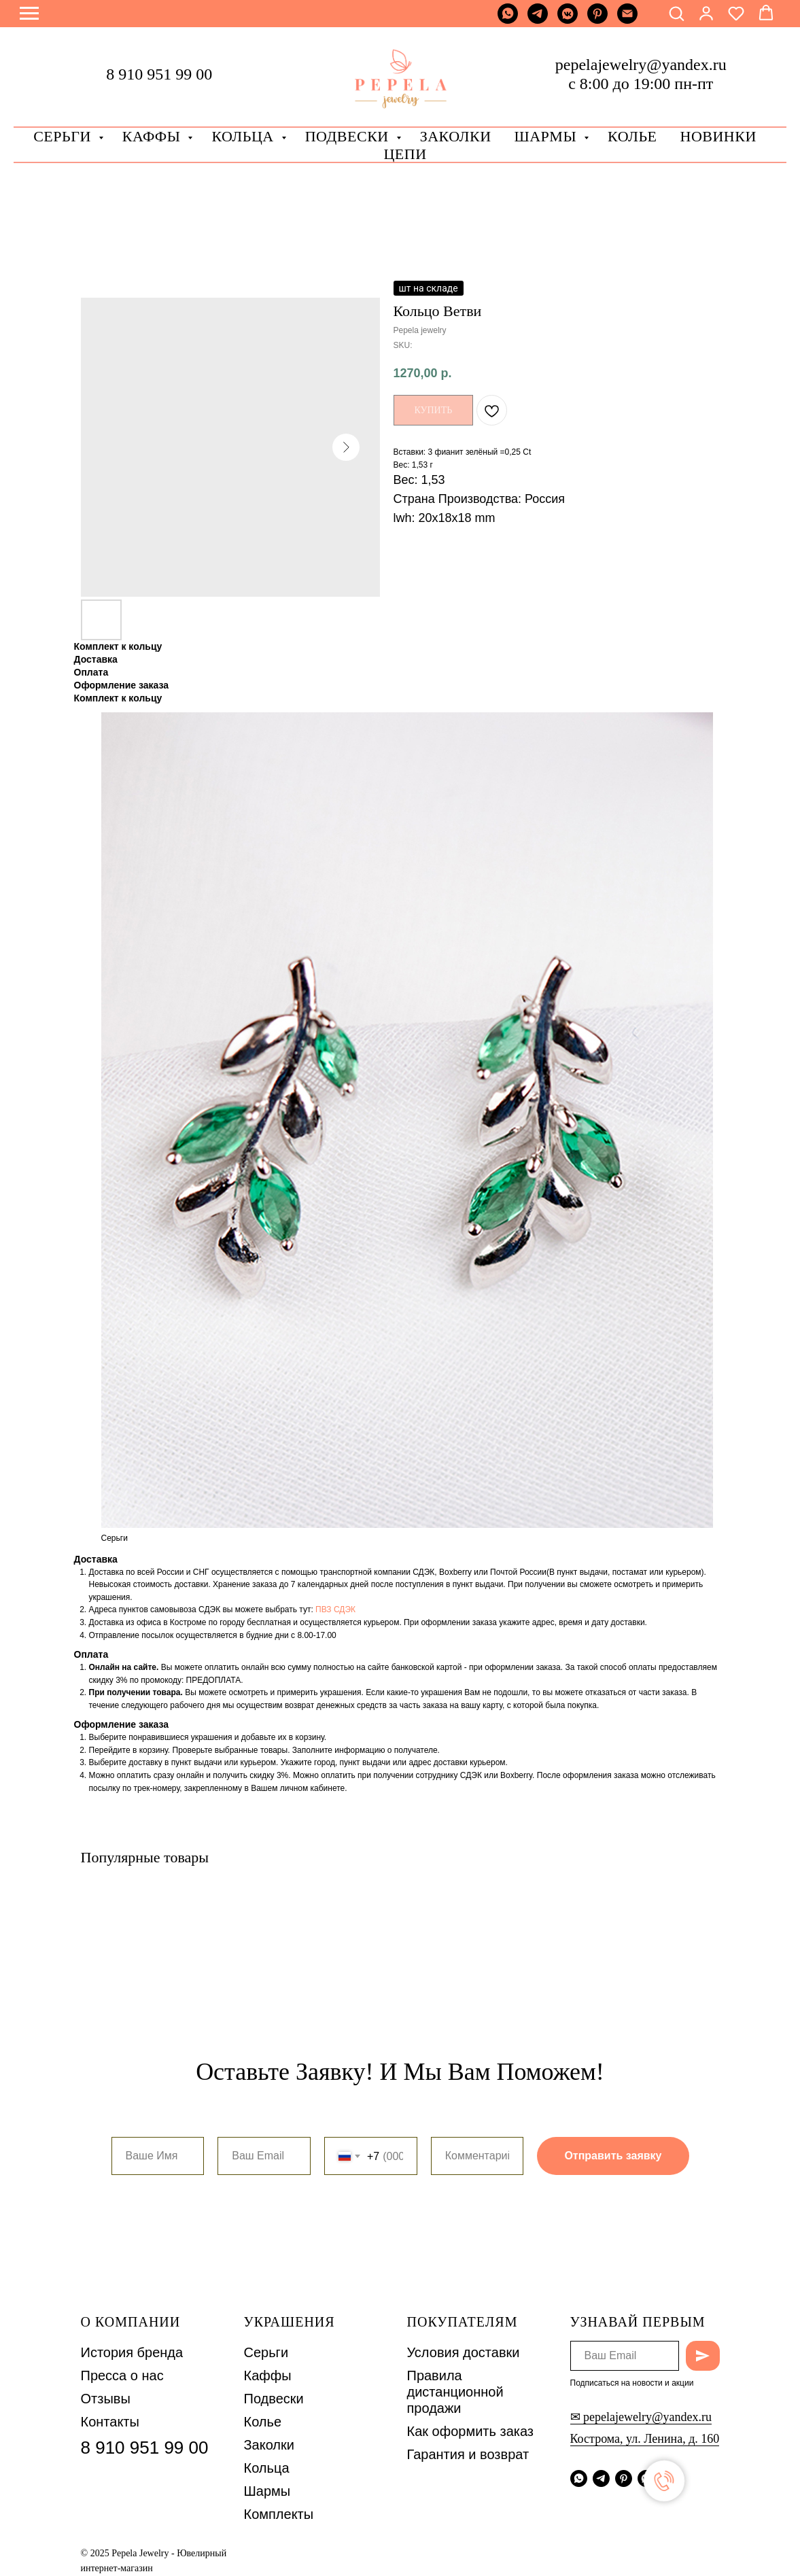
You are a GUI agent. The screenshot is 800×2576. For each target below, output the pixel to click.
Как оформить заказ (470, 2431)
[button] (676, 13)
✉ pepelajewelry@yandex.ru (641, 2417)
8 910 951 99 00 (159, 74)
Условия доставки (463, 2352)
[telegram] (537, 20)
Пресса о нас (122, 2375)
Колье (632, 136)
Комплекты (279, 2514)
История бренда (132, 2352)
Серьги (64, 136)
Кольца (244, 136)
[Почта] (627, 20)
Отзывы (106, 2398)
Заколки (269, 2444)
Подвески (274, 2398)
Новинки (718, 136)
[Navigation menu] (29, 13)
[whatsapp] (508, 20)
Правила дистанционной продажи (455, 2392)
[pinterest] (597, 20)
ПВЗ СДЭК (335, 1609)
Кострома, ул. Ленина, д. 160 (645, 2439)
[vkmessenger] (567, 20)
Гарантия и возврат (468, 2454)
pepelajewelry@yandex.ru (641, 64)
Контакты (110, 2421)
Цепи (404, 153)
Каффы (153, 136)
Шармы (548, 136)
